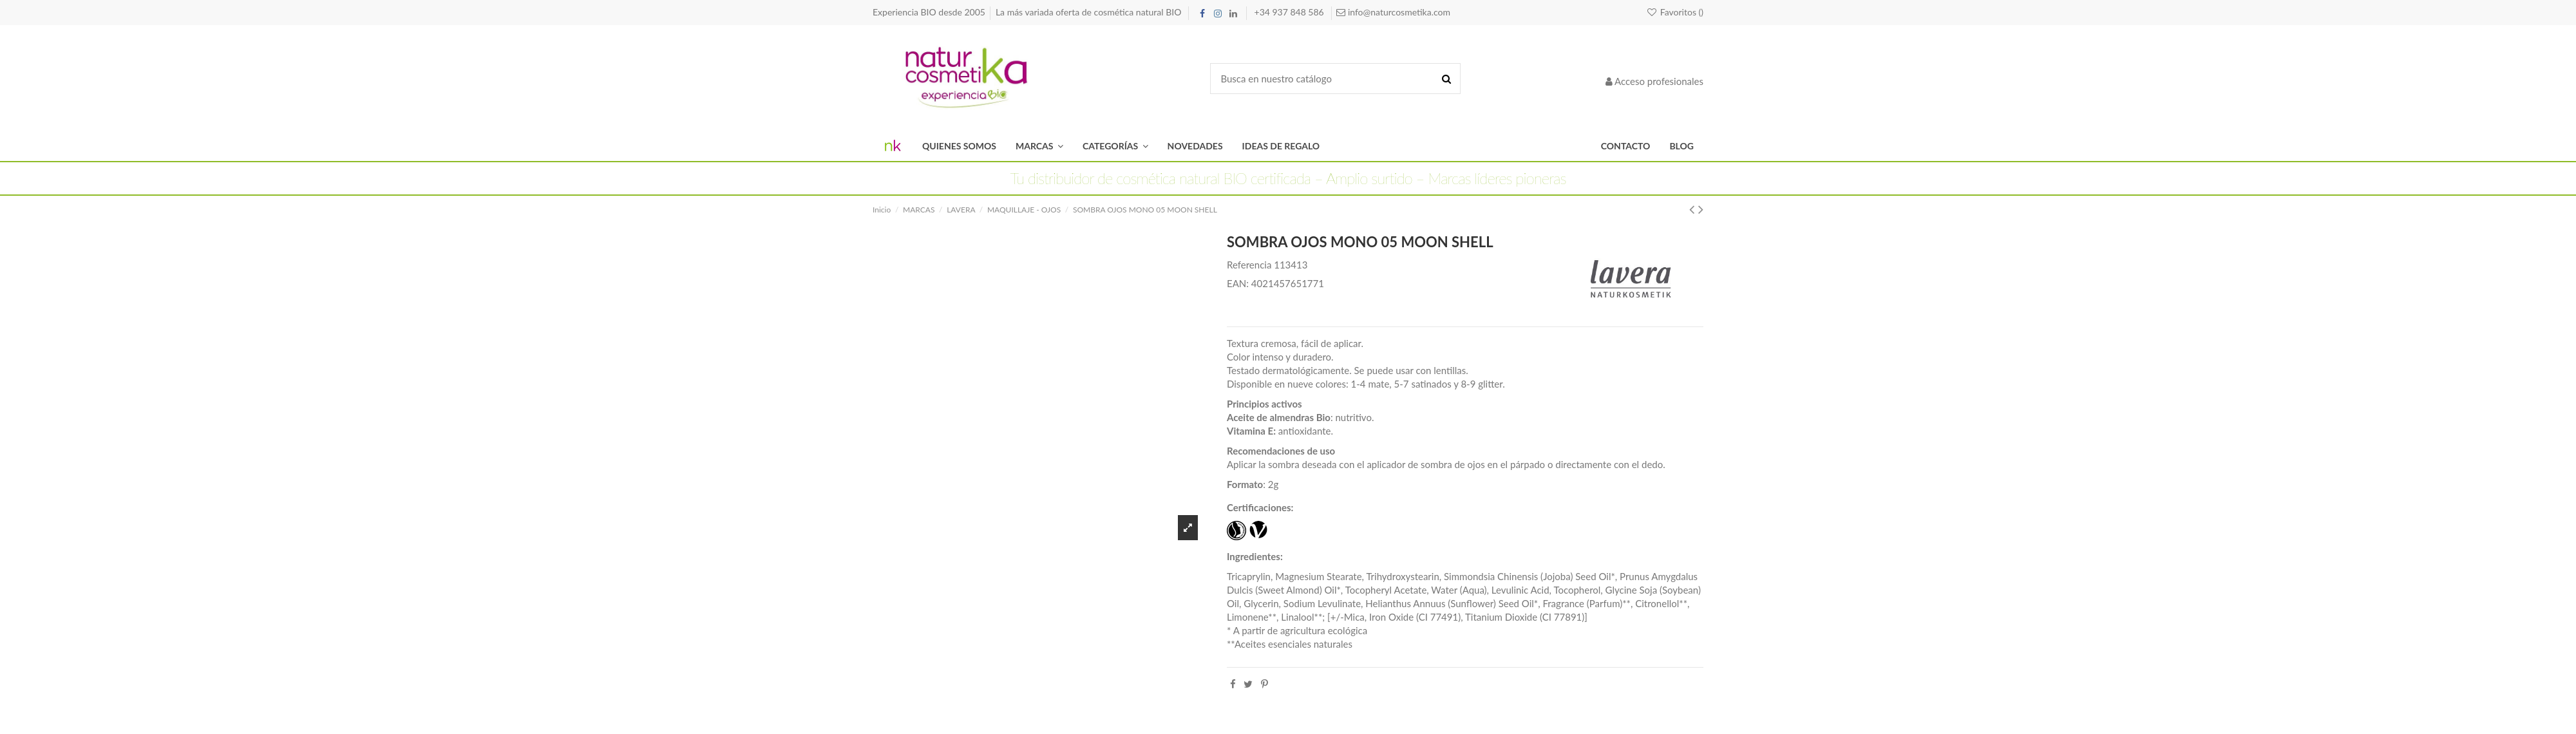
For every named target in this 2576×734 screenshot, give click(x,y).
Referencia (1249, 264)
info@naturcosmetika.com (1397, 11)
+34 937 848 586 (1291, 11)
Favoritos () (1674, 11)
